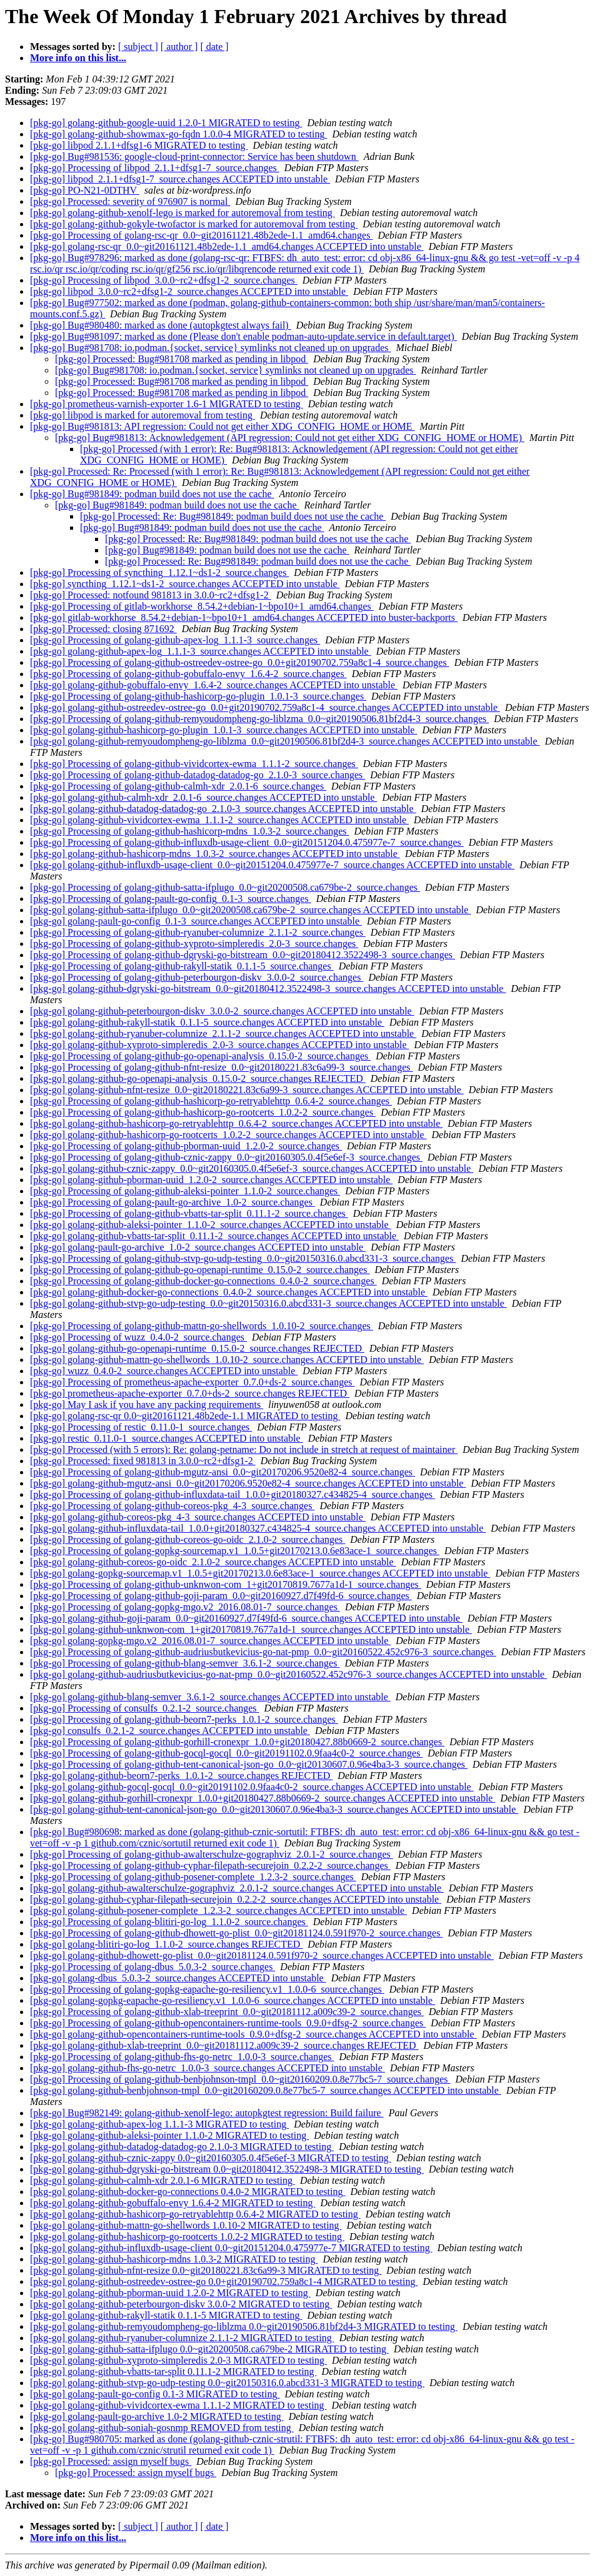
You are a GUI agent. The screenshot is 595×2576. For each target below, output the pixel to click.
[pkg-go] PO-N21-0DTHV (84, 190)
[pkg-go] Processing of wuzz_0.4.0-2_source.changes (138, 1337)
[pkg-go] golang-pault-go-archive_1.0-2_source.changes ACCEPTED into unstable (198, 1247)
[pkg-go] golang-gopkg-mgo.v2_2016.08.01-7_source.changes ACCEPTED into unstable (210, 1640)
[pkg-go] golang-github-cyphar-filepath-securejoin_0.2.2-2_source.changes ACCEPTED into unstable (235, 1899)
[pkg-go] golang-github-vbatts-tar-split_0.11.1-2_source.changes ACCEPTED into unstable (214, 1236)
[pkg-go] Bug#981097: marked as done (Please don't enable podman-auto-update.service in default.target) (243, 336)
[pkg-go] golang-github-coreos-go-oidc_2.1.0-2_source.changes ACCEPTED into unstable (213, 1562)
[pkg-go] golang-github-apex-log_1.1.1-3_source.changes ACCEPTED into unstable (200, 651)
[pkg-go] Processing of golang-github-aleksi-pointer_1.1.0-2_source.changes (185, 1191)
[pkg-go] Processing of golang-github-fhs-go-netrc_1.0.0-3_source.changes (182, 2056)
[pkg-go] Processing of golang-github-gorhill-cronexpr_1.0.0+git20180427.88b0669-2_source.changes (237, 1741)
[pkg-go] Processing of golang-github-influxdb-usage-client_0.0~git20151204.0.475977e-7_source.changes (247, 842)
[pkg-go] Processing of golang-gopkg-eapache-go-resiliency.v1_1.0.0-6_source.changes (207, 1989)
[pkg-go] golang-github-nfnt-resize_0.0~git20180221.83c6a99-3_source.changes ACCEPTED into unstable (247, 1089)
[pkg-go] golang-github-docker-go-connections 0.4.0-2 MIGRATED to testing (187, 2191)
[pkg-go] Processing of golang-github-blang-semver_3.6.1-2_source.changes (184, 1663)
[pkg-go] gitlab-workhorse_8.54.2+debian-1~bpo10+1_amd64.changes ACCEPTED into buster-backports (244, 617)
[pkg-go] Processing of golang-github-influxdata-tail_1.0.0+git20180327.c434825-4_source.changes (232, 1494)
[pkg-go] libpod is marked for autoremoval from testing (142, 415)
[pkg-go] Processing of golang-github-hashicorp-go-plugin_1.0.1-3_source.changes (198, 696)
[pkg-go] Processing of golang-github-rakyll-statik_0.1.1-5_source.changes (182, 966)
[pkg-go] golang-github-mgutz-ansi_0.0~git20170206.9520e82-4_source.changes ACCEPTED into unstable (248, 1483)
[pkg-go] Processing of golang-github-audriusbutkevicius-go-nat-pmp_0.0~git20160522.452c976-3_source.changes (263, 1652)
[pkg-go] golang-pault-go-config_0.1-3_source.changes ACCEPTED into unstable (196, 921)
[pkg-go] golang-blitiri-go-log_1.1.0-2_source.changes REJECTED (166, 1944)
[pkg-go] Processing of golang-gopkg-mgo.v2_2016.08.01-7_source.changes (185, 1607)
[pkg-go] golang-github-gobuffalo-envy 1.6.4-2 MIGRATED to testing (173, 2202)
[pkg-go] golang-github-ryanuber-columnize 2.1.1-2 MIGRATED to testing (182, 2337)
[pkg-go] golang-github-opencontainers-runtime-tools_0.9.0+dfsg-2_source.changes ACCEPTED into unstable (253, 2034)
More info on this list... (78, 57)
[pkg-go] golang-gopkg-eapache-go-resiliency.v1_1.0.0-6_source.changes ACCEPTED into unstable (232, 2000)
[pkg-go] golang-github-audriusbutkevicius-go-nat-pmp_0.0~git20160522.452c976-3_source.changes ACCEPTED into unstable (288, 1674)
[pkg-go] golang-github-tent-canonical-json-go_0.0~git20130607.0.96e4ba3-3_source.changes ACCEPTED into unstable (274, 1809)
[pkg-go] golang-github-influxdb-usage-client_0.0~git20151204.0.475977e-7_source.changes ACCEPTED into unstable (272, 864)
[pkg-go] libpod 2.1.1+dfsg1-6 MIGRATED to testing (139, 145)
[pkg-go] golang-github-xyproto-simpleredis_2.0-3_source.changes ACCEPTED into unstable (219, 1044)
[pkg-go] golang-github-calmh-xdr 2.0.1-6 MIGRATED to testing (162, 2180)
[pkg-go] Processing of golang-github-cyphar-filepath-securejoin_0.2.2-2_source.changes (210, 1865)
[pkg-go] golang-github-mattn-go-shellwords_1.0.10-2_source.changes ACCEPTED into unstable (227, 1359)
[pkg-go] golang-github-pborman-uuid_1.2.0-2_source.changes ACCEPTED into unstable (211, 1179)
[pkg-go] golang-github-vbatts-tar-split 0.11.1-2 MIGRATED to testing (173, 2371)
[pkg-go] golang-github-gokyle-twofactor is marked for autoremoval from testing (194, 224)
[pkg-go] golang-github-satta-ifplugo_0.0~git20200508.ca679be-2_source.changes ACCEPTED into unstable (250, 909)
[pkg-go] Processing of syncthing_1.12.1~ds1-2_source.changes (159, 572)
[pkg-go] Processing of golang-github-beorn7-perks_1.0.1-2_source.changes (184, 1719)
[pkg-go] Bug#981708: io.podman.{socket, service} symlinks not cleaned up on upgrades (210, 347)
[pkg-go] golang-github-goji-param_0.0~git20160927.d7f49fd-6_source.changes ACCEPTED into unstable (246, 1618)
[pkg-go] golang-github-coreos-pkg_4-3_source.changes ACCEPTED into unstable (198, 1517)
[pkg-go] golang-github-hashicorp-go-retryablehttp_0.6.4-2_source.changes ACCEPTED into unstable (236, 1123)
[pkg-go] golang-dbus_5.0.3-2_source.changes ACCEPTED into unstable (178, 1978)
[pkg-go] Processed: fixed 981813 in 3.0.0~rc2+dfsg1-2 (143, 1460)
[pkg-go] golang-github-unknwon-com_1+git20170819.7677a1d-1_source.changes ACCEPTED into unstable (251, 1629)
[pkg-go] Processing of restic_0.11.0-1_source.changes (141, 1427)
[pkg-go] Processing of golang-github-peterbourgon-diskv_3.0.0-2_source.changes (196, 977)
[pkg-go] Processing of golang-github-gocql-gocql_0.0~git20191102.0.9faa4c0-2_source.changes (226, 1753)
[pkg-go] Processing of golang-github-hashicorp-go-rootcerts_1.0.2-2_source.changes (203, 1112)
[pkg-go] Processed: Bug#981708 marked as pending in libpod (181, 359)
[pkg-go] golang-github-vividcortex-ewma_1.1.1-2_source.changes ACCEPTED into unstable (219, 820)
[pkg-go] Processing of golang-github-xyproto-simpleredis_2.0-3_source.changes (194, 943)
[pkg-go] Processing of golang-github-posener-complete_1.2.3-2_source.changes (193, 1876)
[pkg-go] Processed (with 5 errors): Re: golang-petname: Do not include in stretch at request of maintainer (244, 1449)
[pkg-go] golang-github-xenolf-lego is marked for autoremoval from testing (182, 212)
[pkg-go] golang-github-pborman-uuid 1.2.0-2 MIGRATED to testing (170, 2292)
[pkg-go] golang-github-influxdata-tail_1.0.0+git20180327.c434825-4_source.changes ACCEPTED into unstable (258, 1528)
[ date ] (214, 46)
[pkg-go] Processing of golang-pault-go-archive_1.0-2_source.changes (172, 1202)
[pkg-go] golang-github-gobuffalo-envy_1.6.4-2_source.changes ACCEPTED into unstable (214, 685)
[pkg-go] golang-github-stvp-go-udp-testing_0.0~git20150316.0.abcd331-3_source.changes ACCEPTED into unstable (268, 1303)
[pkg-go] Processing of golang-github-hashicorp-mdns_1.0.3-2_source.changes (189, 831)
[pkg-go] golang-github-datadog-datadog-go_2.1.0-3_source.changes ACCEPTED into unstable (223, 808)
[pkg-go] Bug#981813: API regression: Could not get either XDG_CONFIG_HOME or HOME (222, 426)
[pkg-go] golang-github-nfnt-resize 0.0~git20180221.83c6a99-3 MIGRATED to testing (205, 2270)
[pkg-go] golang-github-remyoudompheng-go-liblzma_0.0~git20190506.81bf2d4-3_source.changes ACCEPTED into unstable (285, 741)
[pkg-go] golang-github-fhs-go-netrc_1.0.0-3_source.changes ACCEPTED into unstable (207, 2068)
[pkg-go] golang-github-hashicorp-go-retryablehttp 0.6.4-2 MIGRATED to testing (195, 2214)
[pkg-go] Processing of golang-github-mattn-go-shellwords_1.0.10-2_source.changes (201, 1325)
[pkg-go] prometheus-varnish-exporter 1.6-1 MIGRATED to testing (166, 404)
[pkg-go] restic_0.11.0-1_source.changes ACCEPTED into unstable (166, 1438)
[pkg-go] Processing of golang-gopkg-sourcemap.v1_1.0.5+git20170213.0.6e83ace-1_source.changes (234, 1550)
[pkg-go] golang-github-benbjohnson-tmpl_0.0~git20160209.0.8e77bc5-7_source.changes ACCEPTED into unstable (265, 2090)
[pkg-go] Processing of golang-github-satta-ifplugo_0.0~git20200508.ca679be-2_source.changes (225, 887)
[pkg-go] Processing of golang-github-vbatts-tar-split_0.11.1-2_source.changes (189, 1213)
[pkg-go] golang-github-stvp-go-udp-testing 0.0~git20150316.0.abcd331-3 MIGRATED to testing (227, 2382)
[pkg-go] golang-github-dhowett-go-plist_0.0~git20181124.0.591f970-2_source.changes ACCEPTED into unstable (262, 1955)
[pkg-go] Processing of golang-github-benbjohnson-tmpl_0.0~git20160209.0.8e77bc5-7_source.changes (240, 2079)
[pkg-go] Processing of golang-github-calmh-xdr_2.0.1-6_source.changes (178, 786)
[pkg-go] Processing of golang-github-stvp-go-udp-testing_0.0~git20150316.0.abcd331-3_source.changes (243, 1258)
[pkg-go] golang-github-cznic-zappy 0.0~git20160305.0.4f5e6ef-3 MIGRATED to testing (210, 2157)
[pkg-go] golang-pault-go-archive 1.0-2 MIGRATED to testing (157, 2416)
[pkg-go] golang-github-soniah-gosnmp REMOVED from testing (162, 2427)
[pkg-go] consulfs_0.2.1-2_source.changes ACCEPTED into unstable (170, 1730)
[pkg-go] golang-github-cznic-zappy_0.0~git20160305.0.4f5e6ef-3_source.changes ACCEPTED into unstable (251, 1168)
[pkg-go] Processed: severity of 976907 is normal (130, 201)
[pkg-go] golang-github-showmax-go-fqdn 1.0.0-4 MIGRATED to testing (179, 134)
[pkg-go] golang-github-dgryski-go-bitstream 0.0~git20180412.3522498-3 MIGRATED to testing (227, 2169)
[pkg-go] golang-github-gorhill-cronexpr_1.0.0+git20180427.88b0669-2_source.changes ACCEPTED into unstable (262, 1798)
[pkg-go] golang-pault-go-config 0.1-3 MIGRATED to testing (154, 2394)
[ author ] (179, 46)
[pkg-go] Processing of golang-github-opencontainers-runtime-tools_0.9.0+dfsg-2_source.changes (228, 2023)
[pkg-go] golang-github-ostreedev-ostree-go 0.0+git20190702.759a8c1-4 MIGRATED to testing (224, 2281)
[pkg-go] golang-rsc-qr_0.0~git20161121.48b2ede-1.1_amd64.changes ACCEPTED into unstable (227, 246)
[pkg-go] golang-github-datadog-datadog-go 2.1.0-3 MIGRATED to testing (182, 2146)
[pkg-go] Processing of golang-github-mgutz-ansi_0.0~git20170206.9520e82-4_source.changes (222, 1472)
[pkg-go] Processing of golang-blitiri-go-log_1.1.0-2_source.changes (169, 1921)
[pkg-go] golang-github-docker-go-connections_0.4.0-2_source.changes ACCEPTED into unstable (229, 1292)
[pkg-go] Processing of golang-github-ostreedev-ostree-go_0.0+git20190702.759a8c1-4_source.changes (239, 662)
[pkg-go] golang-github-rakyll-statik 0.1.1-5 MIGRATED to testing (166, 2315)
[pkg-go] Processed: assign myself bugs (110, 2461)
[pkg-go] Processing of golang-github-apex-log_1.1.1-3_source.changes (175, 640)
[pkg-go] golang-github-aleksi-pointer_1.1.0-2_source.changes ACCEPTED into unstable (210, 1224)
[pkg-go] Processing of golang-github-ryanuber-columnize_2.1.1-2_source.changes (198, 932)
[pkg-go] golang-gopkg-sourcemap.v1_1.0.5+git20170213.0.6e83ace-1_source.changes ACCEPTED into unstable (260, 1573)
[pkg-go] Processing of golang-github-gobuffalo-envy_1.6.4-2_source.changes (188, 673)
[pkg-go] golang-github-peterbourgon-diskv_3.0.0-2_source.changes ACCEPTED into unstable (222, 1011)
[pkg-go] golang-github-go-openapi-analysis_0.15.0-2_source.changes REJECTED (198, 1078)
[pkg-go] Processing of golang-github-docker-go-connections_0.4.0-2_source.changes (203, 1281)
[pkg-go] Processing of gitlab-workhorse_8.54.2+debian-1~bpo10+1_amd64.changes (202, 606)
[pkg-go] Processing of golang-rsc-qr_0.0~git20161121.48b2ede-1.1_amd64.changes (201, 235)
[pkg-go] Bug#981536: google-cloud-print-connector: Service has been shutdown (194, 156)
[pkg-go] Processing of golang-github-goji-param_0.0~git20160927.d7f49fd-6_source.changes (221, 1595)
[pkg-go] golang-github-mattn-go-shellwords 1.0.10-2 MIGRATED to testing (186, 2225)
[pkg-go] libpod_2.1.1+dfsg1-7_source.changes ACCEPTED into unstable (180, 179)
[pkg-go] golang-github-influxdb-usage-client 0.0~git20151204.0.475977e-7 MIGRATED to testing (231, 2247)
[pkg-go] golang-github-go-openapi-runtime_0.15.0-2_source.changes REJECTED (197, 1348)
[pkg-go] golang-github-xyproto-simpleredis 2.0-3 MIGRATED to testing (178, 2360)
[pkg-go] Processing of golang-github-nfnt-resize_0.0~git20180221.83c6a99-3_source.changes (221, 1067)
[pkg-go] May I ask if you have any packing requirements (146, 1404)
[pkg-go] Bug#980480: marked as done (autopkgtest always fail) (160, 325)
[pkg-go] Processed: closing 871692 (103, 628)
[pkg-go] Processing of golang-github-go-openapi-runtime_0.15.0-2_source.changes (199, 1269)
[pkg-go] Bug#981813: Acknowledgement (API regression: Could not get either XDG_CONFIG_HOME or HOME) (289, 437)
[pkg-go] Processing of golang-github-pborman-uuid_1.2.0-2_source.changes (186, 1146)
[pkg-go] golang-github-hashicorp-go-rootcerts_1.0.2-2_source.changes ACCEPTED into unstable (228, 1134)
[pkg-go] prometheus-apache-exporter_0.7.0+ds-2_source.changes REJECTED (189, 1393)
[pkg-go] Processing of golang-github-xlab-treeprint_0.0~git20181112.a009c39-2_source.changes (227, 2011)
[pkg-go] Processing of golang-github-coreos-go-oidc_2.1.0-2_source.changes (187, 1539)
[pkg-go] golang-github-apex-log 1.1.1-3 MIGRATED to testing (159, 2124)
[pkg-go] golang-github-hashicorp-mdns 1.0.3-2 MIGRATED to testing (174, 2259)
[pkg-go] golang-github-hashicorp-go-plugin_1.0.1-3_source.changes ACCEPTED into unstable (223, 730)
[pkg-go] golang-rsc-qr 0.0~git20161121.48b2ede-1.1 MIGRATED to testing (185, 1415)
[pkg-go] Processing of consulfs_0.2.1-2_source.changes (144, 1708)
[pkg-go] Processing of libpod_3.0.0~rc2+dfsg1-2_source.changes (164, 280)
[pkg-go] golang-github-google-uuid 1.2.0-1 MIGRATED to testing (166, 122)
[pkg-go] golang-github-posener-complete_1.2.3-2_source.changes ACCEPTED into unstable (218, 1910)
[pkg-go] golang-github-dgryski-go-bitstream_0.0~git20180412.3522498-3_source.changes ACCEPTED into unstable (268, 988)
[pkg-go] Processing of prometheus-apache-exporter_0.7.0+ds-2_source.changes (192, 1382)
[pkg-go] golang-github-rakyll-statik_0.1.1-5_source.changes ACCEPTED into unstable (207, 1022)
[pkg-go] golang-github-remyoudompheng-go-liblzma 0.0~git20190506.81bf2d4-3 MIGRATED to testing (244, 2326)
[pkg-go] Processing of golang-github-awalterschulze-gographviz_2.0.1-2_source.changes (211, 1854)
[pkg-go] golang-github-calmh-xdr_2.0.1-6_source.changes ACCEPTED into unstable (203, 797)
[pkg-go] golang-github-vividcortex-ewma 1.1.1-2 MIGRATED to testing (178, 2405)
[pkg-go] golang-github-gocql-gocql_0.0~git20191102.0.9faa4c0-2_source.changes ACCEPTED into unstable (252, 1786)
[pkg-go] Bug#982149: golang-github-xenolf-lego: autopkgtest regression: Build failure (207, 2113)
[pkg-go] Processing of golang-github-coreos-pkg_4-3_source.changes (172, 1505)
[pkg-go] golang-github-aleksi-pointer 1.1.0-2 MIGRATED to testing (169, 2135)
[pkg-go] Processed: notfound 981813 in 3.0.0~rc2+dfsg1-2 (150, 595)
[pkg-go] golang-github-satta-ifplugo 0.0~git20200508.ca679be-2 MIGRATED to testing (209, 2349)
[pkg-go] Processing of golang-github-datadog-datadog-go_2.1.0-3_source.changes (197, 775)
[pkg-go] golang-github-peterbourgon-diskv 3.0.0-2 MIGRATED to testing (181, 2304)
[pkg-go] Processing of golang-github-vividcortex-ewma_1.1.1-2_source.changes (194, 763)
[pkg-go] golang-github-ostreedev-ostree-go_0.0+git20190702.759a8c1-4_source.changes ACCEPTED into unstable (265, 707)
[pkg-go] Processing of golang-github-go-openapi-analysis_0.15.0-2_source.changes (200, 1056)
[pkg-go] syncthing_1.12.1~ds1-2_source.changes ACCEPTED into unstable (185, 583)
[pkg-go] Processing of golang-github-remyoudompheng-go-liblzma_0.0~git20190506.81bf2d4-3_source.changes (259, 718)
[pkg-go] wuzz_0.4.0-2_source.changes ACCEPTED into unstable (164, 1370)
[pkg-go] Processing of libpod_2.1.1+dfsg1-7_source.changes (154, 167)
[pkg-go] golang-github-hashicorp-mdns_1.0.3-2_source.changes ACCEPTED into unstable (215, 853)
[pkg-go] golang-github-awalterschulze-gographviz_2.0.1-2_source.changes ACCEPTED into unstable (237, 1888)
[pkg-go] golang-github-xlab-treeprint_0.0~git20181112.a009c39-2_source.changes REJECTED (224, 2045)
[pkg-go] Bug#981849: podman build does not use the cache (152, 493)
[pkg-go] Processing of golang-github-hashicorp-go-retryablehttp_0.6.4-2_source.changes (211, 1101)
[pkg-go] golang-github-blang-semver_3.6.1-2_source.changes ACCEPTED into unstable (210, 1697)
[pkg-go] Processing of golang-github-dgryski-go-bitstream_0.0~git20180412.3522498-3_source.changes (242, 954)
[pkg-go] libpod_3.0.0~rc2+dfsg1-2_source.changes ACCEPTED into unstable (189, 291)
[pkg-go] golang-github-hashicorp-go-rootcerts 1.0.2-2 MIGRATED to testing (187, 2236)
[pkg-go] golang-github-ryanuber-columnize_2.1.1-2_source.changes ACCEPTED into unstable (223, 1033)
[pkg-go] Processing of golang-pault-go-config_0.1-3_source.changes (170, 898)
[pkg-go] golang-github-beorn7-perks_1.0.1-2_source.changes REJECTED (181, 1775)
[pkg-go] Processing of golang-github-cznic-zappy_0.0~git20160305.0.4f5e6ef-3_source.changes (226, 1157)
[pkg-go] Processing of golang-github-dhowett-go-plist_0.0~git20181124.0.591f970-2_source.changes (236, 1933)
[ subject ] (138, 46)
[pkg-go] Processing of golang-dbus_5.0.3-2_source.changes (152, 1966)
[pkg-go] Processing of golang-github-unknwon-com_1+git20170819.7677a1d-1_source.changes (225, 1584)
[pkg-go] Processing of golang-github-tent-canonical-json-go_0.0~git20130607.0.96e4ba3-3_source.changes (249, 1764)
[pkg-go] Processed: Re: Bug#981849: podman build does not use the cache (233, 516)
